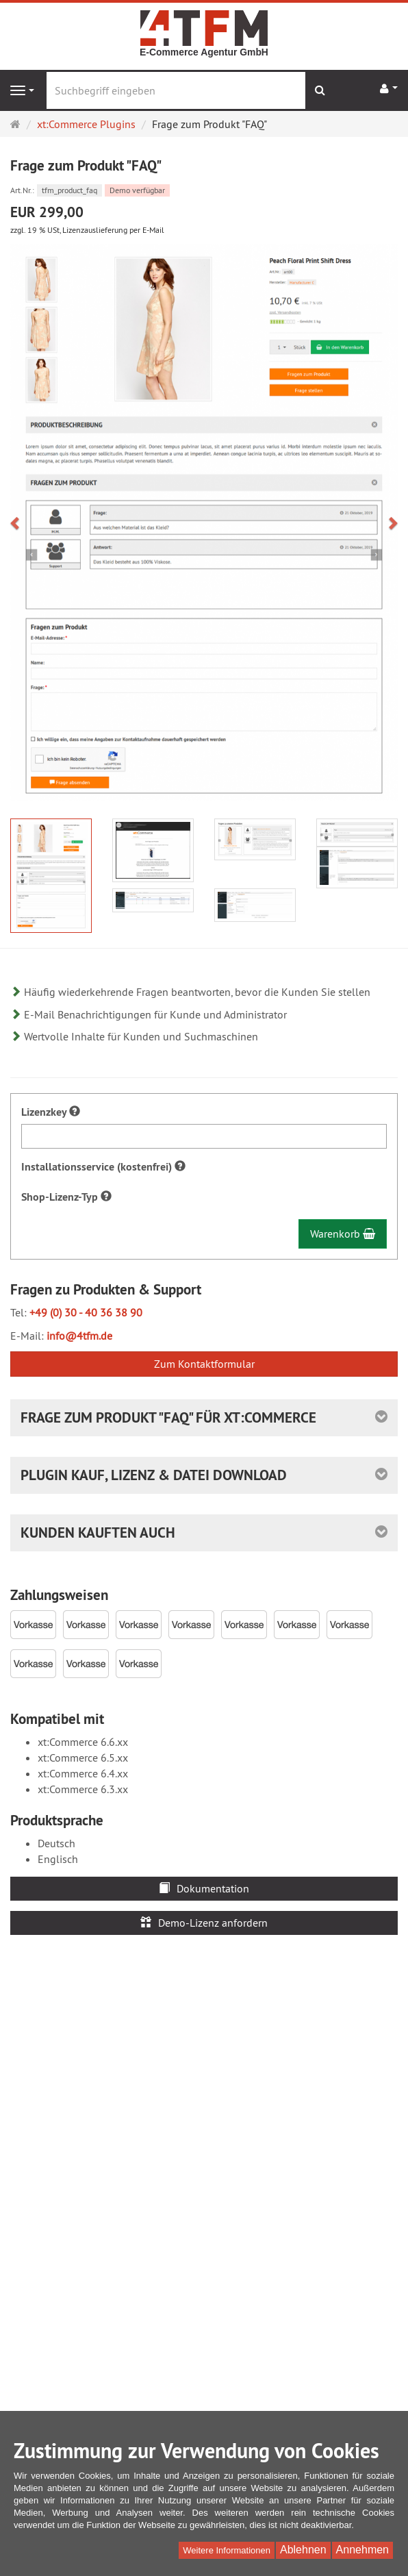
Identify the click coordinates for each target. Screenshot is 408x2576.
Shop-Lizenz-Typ (66, 1197)
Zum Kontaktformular (204, 1364)
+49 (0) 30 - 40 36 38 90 (85, 1312)
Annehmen (362, 2549)
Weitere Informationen (226, 2550)
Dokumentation (204, 1888)
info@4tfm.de (79, 1335)
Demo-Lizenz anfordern (204, 1922)
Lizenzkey (50, 1112)
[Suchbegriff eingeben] (175, 90)
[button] (19, 522)
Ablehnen (303, 2549)
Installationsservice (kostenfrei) (103, 1167)
